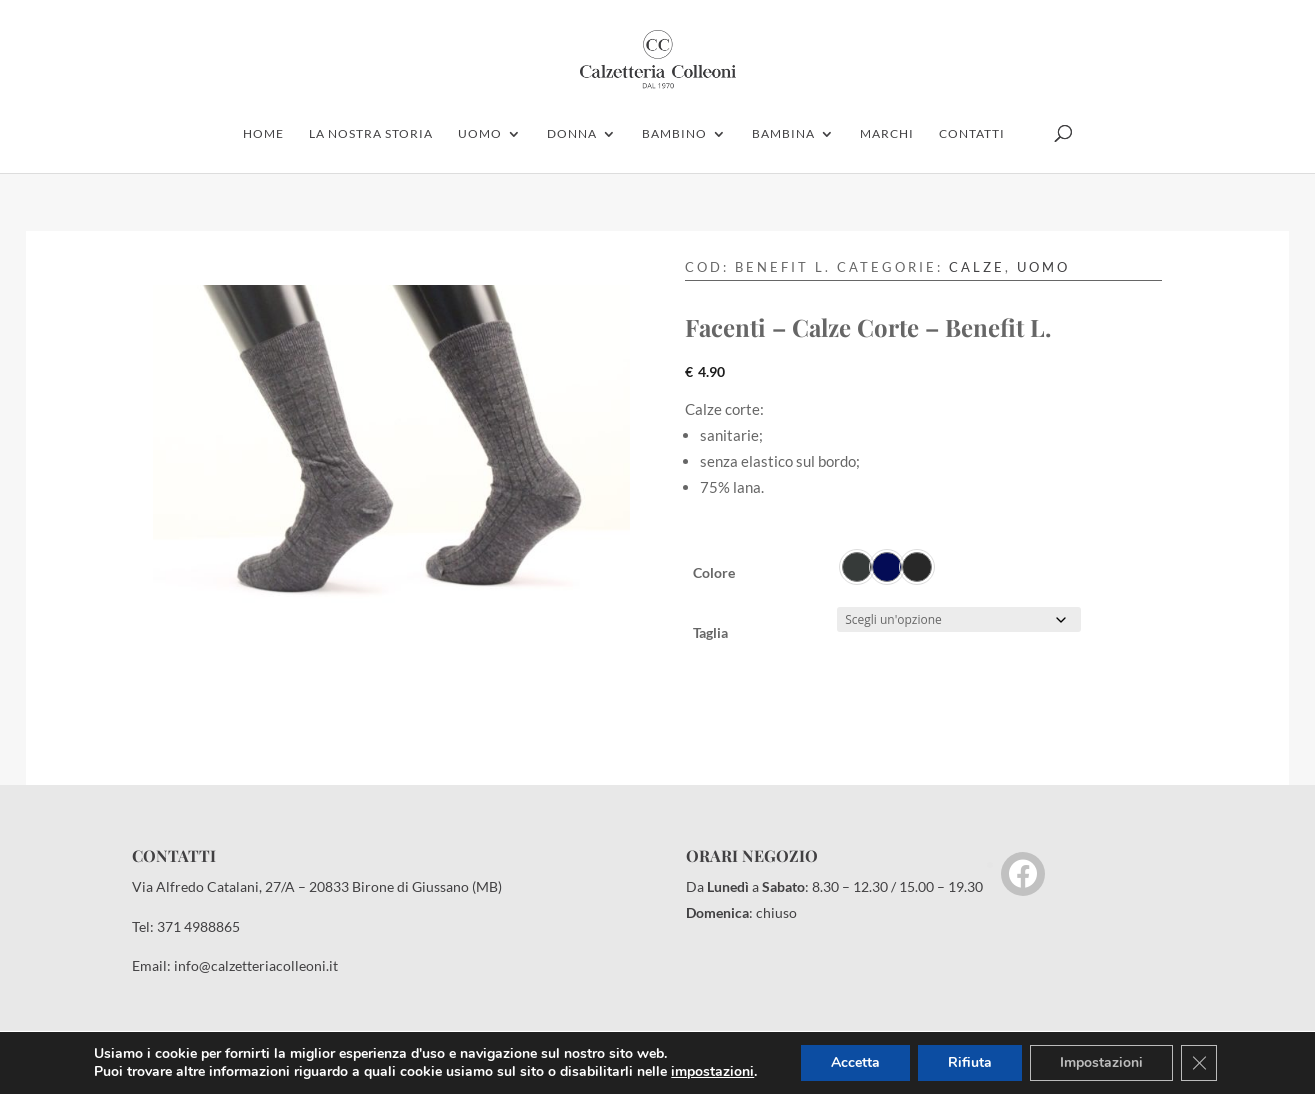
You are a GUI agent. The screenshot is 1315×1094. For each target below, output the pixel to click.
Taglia (710, 632)
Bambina (783, 134)
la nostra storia (371, 134)
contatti (972, 134)
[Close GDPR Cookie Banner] (1199, 1063)
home (263, 134)
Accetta (855, 1062)
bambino (674, 134)
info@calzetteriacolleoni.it (256, 965)
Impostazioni (1101, 1062)
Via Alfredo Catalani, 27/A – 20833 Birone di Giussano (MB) (317, 886)
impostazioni (712, 1072)
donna (572, 134)
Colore (714, 572)
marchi (887, 134)
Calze (977, 267)
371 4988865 (198, 926)
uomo (480, 134)
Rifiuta (970, 1062)
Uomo (1043, 267)
